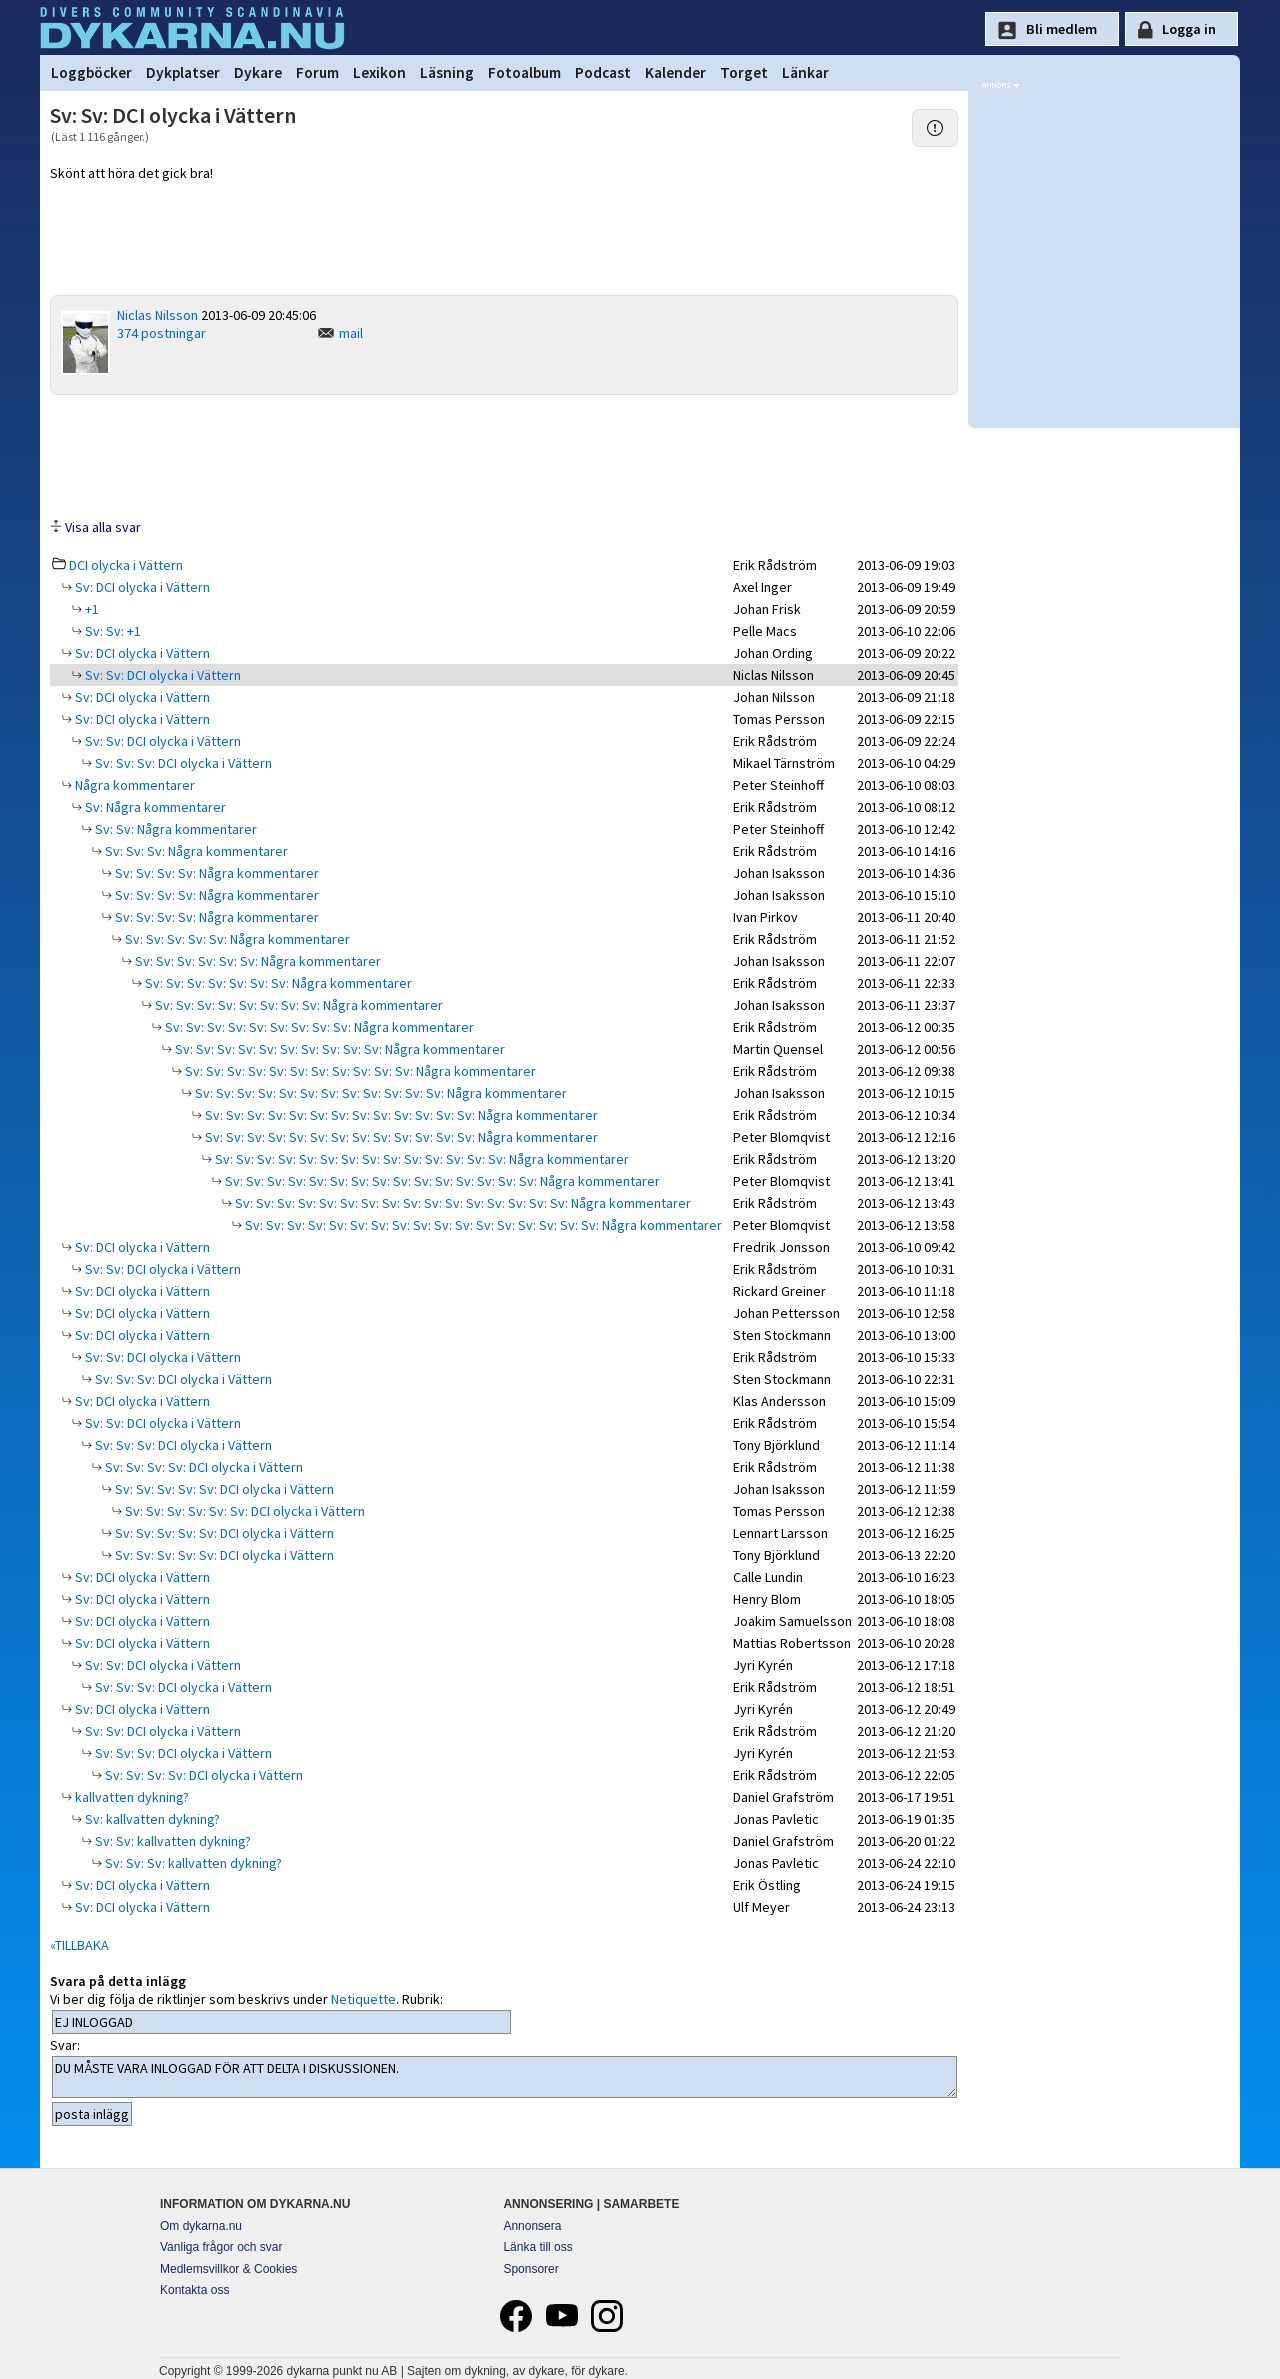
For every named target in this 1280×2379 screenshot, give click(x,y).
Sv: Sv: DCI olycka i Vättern (161, 675)
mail (351, 333)
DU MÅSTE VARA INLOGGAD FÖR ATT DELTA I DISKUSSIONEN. (504, 2077)
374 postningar (161, 333)
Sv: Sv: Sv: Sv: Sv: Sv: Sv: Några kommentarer (277, 983)
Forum (317, 72)
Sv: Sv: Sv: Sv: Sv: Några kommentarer (236, 939)
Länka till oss (537, 2247)
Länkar (805, 72)
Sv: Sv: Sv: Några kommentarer (195, 851)
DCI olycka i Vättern (126, 565)
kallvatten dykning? (130, 1797)
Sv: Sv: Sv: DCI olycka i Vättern (182, 763)
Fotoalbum (524, 72)
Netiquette (363, 1999)
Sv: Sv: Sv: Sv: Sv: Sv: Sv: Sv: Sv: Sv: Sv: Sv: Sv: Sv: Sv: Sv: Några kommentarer (461, 1203)
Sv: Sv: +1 (111, 631)
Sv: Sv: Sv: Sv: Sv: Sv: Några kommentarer (256, 961)
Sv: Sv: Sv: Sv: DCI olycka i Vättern (202, 1467)
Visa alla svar (103, 527)
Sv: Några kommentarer (154, 807)
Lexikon (379, 72)
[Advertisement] (504, 455)
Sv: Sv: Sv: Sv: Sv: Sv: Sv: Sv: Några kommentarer (297, 1005)
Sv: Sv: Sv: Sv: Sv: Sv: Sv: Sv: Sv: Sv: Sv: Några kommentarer (359, 1071)
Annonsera (532, 2226)
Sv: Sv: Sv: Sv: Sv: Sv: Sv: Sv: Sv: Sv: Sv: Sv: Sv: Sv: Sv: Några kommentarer (441, 1181)
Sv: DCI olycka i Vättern (141, 587)
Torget (744, 72)
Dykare (258, 72)
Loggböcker (91, 72)
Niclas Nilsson (157, 315)
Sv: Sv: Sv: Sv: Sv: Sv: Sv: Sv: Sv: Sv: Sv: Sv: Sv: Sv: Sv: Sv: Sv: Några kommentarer (482, 1225)
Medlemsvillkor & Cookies (228, 2269)
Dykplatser (183, 72)
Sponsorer (530, 2269)
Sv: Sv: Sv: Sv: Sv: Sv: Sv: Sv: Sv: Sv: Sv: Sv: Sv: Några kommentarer (400, 1115)
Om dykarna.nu (201, 2226)
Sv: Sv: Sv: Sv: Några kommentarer (215, 873)
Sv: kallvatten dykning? (151, 1819)
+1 (90, 609)
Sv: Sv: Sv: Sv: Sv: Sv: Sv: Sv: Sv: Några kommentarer (318, 1027)
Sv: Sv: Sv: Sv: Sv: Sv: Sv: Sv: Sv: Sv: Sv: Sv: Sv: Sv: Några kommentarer (420, 1159)
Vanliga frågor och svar (221, 2247)
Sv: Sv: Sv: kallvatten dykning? (192, 1863)
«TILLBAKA (79, 1945)
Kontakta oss (194, 2290)
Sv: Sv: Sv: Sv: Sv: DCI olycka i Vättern (223, 1489)
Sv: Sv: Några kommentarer (174, 829)
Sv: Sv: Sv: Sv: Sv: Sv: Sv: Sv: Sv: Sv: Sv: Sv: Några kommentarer (379, 1093)
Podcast (603, 72)
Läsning (447, 72)
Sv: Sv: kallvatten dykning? (171, 1841)
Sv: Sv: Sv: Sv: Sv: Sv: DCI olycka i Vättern (243, 1511)
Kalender (675, 72)
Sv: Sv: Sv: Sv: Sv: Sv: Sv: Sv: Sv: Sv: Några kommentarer (338, 1049)
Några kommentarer (133, 785)
